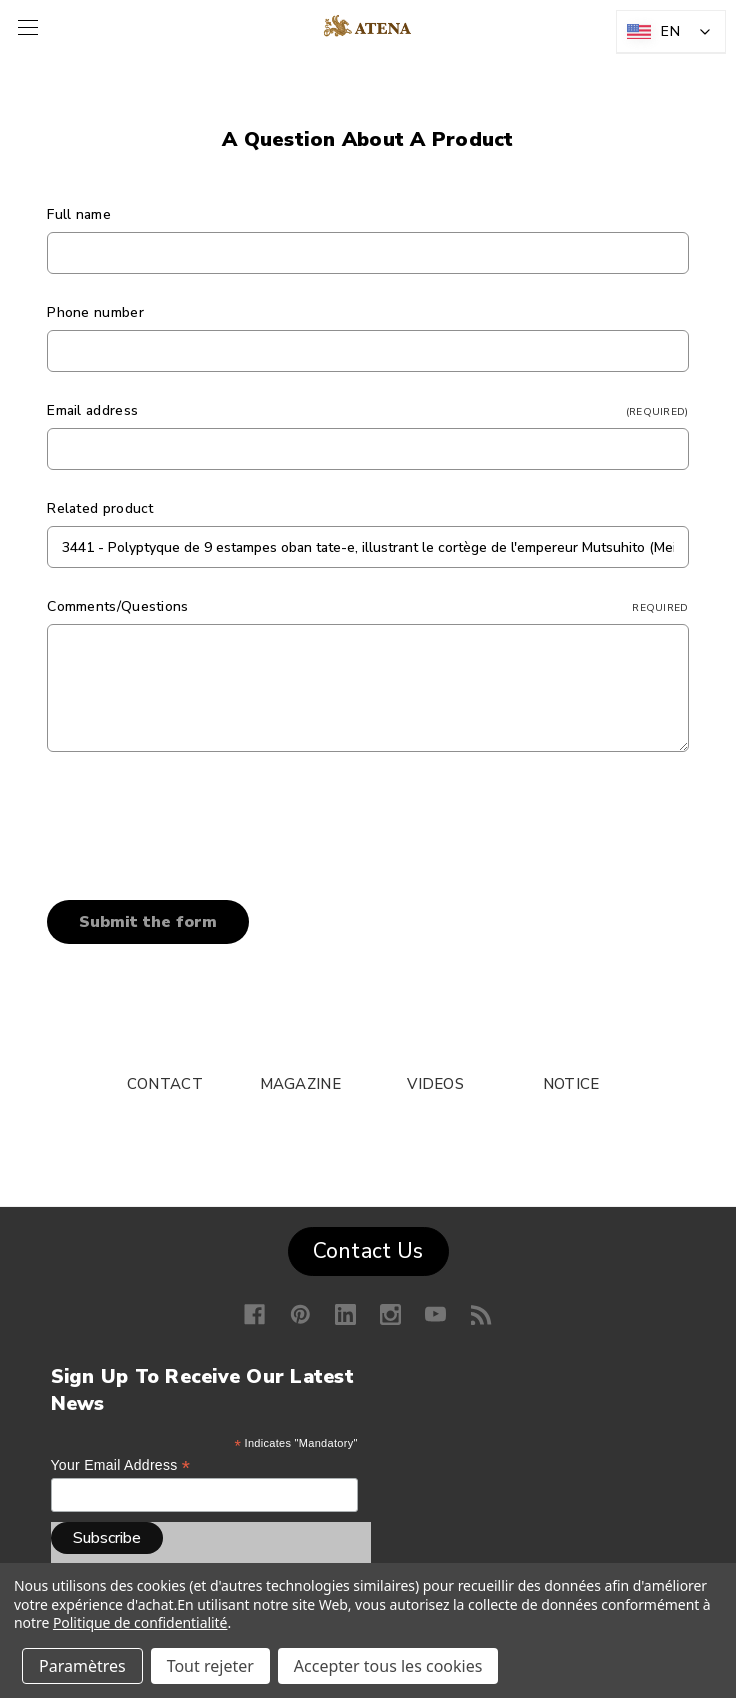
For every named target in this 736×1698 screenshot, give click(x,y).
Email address (367, 410)
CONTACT (165, 1084)
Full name (79, 214)
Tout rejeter (210, 1666)
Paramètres (82, 1666)
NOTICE (571, 1084)
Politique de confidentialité (140, 1622)
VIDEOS (435, 1084)
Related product (100, 508)
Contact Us (368, 1251)
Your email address (121, 1465)
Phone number (95, 312)
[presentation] (199, 819)
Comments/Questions (367, 606)
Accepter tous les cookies (388, 1666)
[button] (368, 1247)
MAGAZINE (300, 1084)
